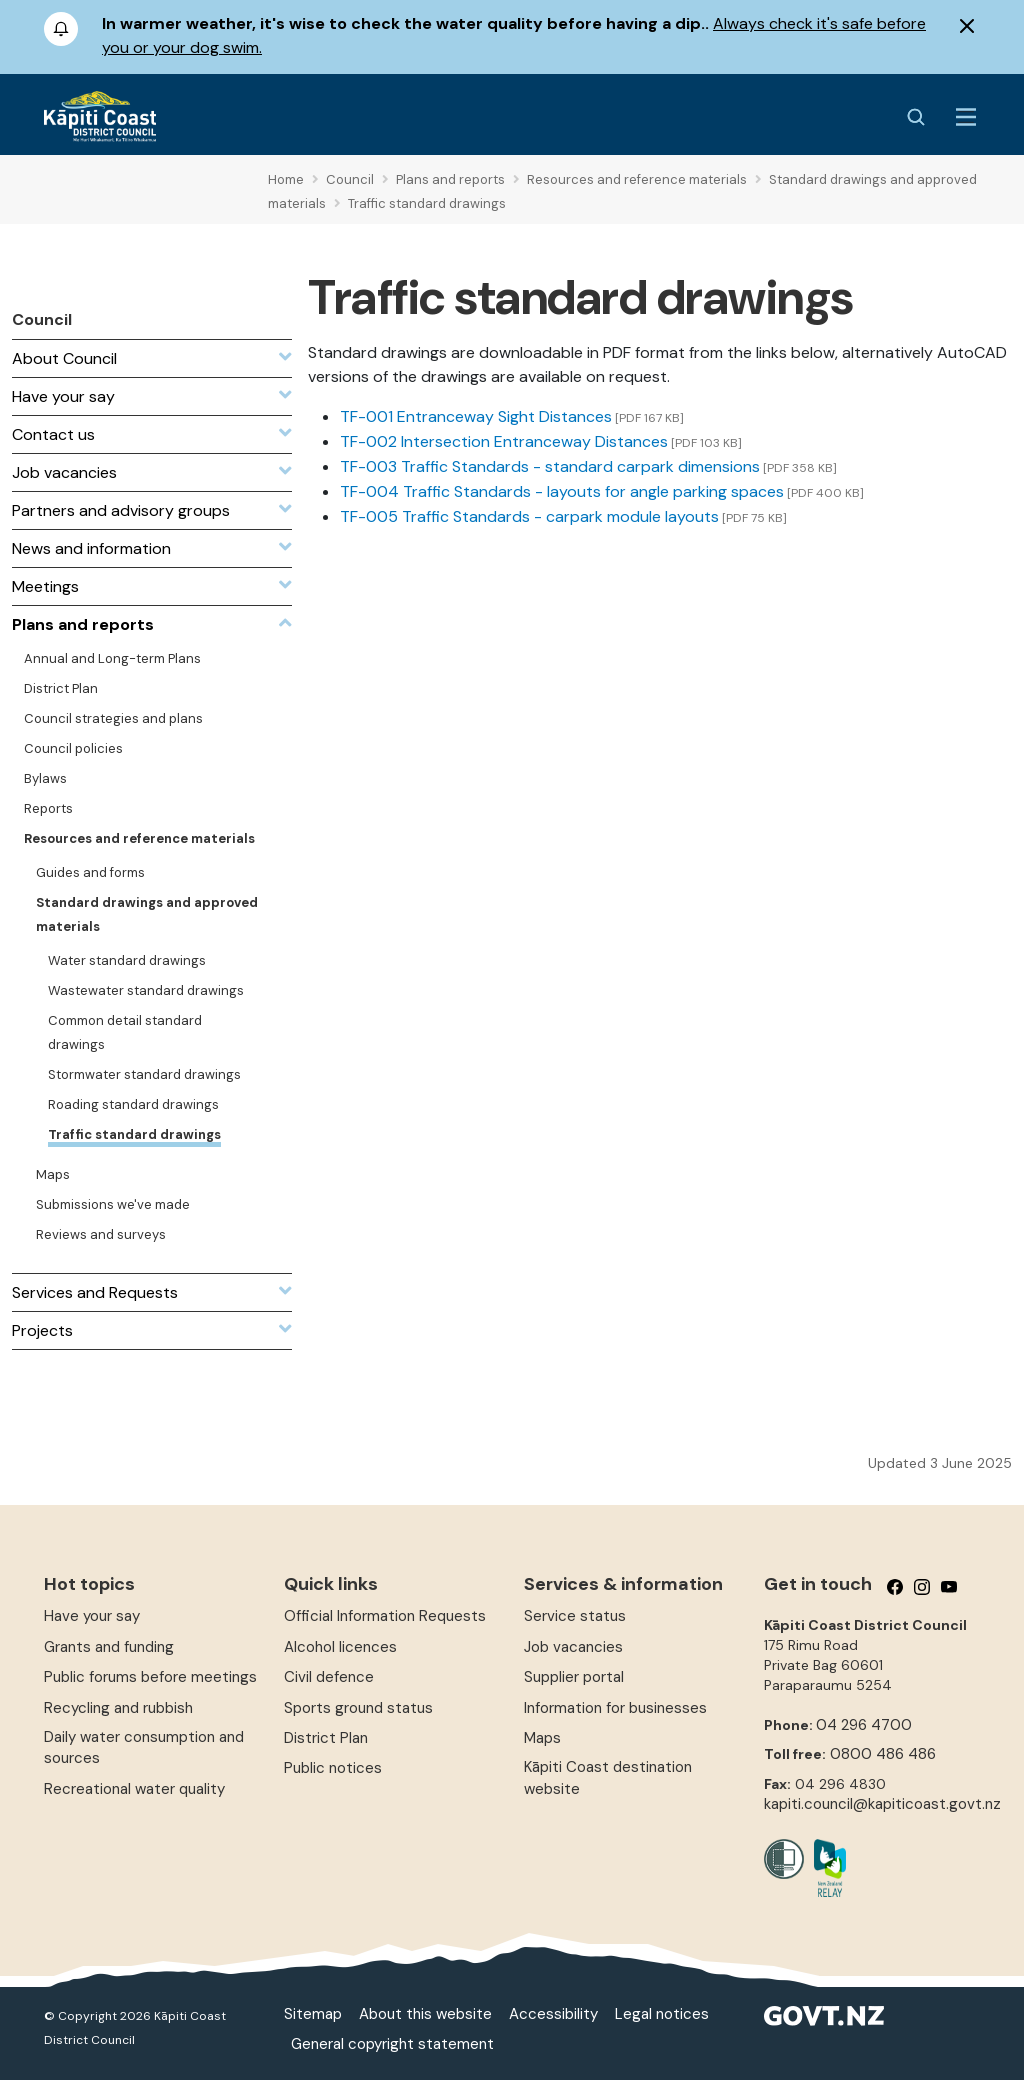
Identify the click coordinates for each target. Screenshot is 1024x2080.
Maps (542, 1738)
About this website (425, 2014)
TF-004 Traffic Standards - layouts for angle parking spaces (562, 491)
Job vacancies (573, 1647)
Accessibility (553, 2014)
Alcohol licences (340, 1647)
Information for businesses (615, 1708)
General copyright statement (392, 2044)
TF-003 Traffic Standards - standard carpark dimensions (550, 466)
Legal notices (662, 2014)
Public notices (333, 1768)
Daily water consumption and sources (144, 1747)
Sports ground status (358, 1708)
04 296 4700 (864, 1725)
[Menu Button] (966, 117)
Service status (575, 1616)
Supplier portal (574, 1677)
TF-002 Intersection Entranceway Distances (504, 441)
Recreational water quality (134, 1789)
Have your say (92, 1616)
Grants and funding (109, 1647)
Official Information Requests (385, 1616)
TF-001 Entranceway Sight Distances (476, 416)
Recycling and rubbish (118, 1708)
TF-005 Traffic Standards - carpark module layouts (529, 516)
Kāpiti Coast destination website (608, 1777)
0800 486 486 (883, 1754)
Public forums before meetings (150, 1677)
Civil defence (329, 1677)
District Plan (326, 1738)
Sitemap (313, 2014)
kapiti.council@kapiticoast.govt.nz (882, 1804)
